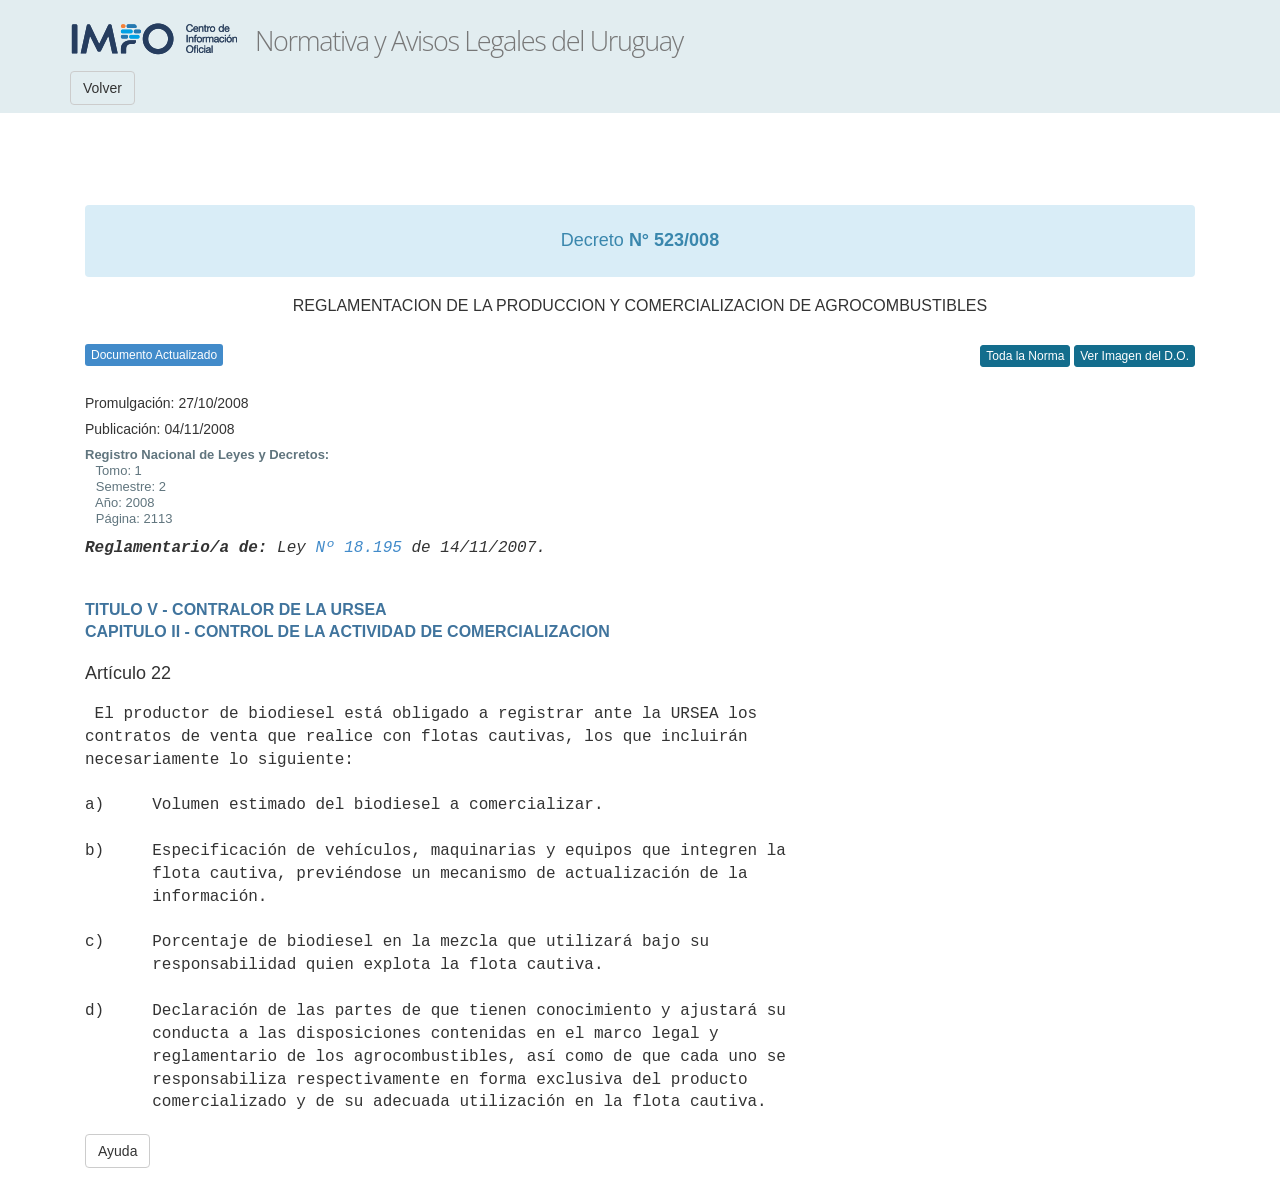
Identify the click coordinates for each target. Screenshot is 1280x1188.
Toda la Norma (1025, 356)
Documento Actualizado (154, 355)
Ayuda (117, 1151)
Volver (102, 88)
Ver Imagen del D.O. (1134, 356)
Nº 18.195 (358, 548)
